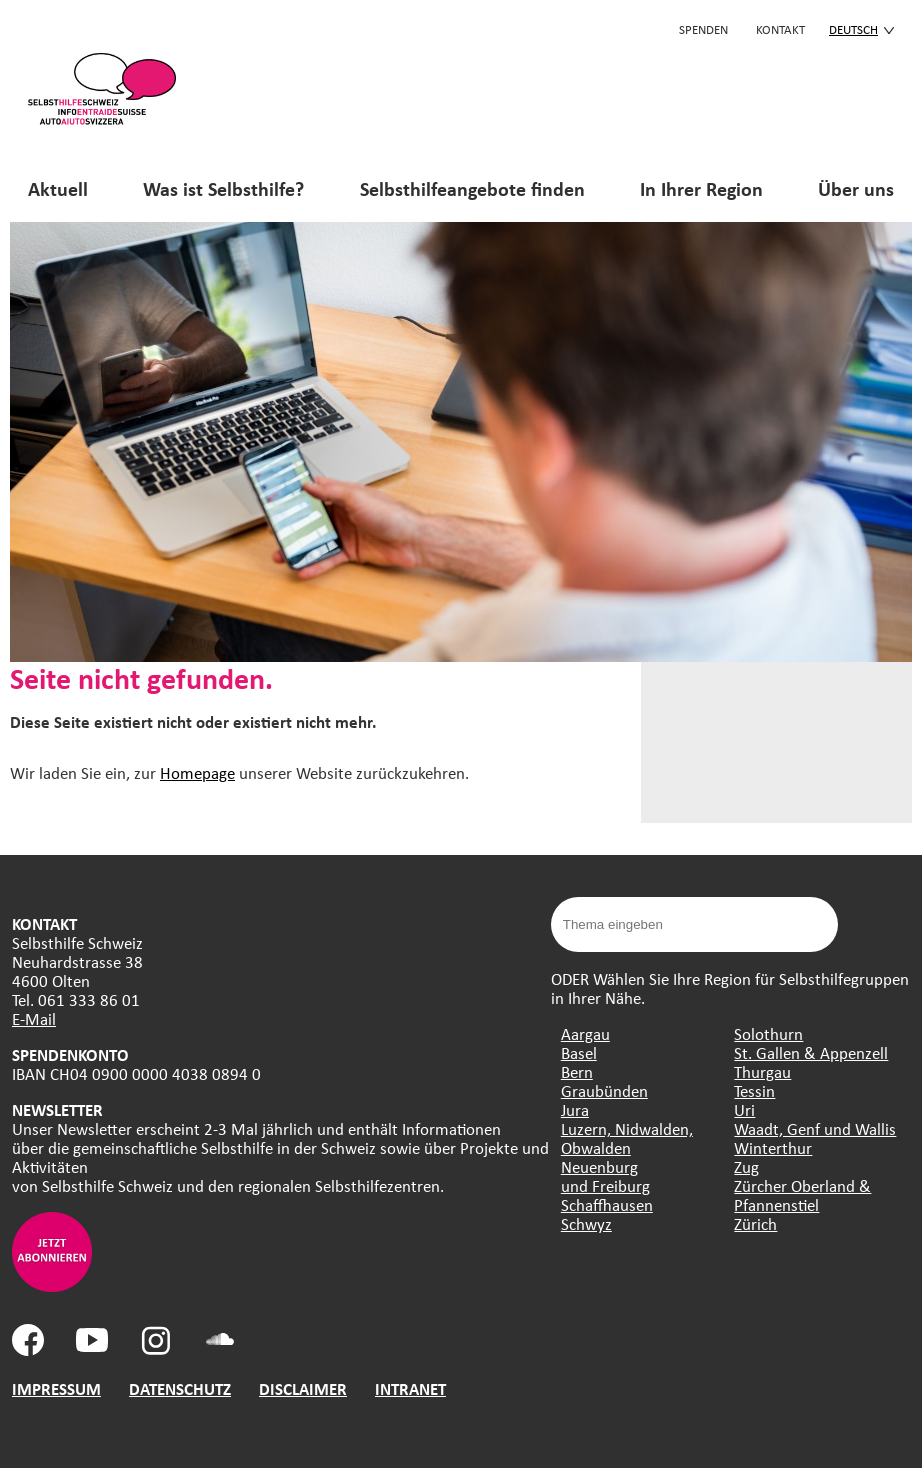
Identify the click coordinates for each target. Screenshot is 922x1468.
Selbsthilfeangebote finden (472, 188)
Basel (579, 1052)
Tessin (754, 1090)
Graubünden (604, 1090)
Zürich (755, 1223)
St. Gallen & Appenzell (811, 1052)
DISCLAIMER (303, 1388)
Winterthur (773, 1147)
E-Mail (34, 1018)
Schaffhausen (607, 1204)
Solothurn (768, 1033)
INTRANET (410, 1388)
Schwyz (586, 1223)
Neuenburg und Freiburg (605, 1176)
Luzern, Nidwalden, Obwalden (627, 1138)
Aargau (585, 1033)
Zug (746, 1166)
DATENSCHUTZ (180, 1388)
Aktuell (58, 188)
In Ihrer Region (701, 188)
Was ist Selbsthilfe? (223, 188)
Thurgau (762, 1071)
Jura (575, 1109)
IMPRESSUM (56, 1388)
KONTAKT (780, 29)
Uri (744, 1109)
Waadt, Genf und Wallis (815, 1128)
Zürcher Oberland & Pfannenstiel (802, 1195)
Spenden (703, 29)
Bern (577, 1071)
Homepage (197, 772)
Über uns (856, 188)
